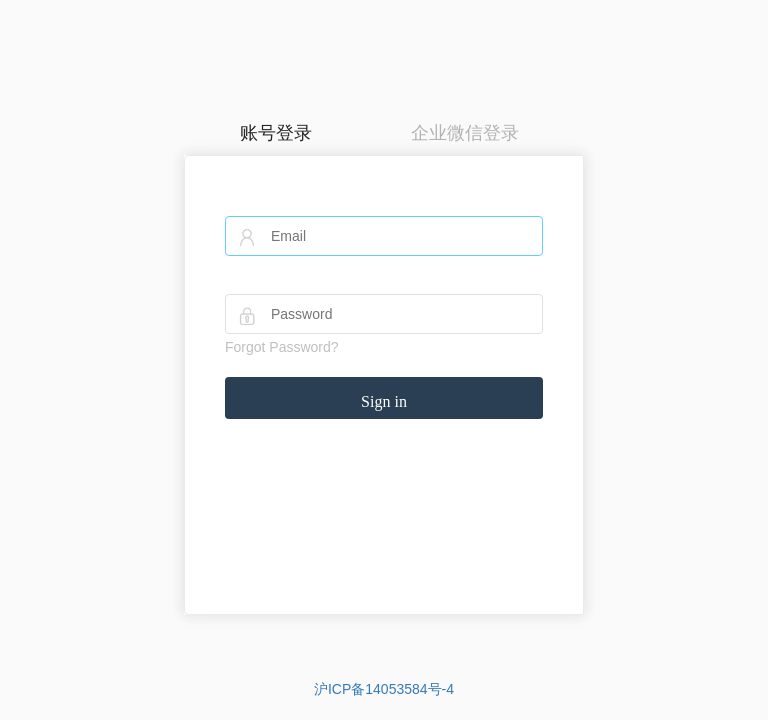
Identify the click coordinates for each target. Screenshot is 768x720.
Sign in (384, 401)
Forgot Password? (282, 347)
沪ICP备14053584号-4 (384, 689)
